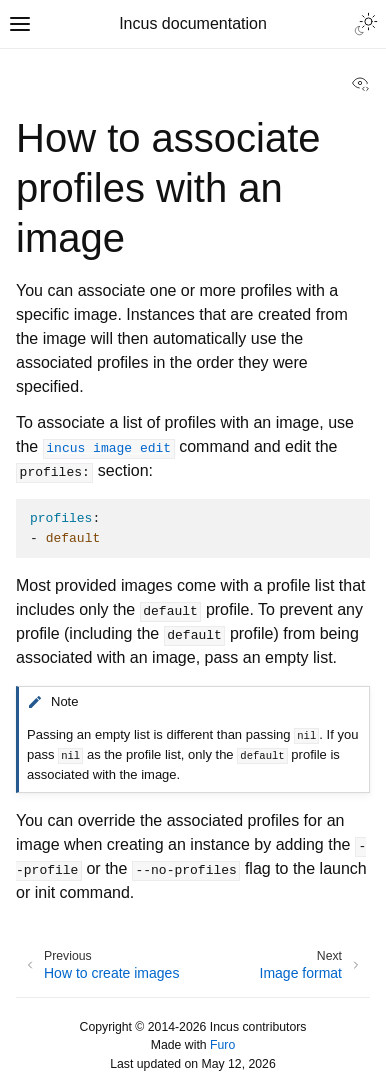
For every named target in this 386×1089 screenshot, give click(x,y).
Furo (222, 1045)
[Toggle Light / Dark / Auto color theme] (366, 24)
